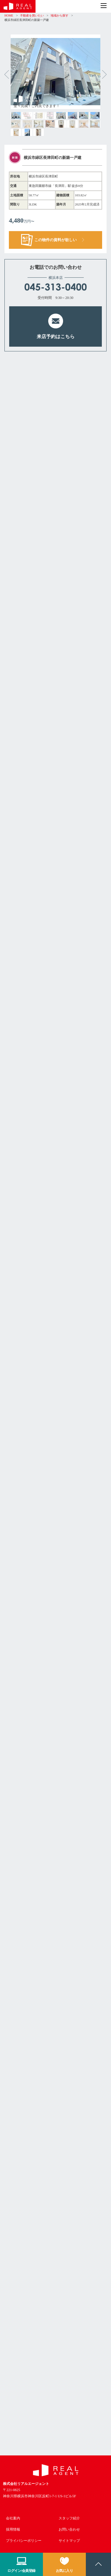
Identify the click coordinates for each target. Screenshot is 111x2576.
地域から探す (59, 15)
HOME (8, 15)
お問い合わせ (69, 2529)
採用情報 (13, 2529)
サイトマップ (69, 2541)
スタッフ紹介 (69, 2518)
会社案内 (13, 2518)
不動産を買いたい (32, 15)
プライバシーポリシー (23, 2541)
